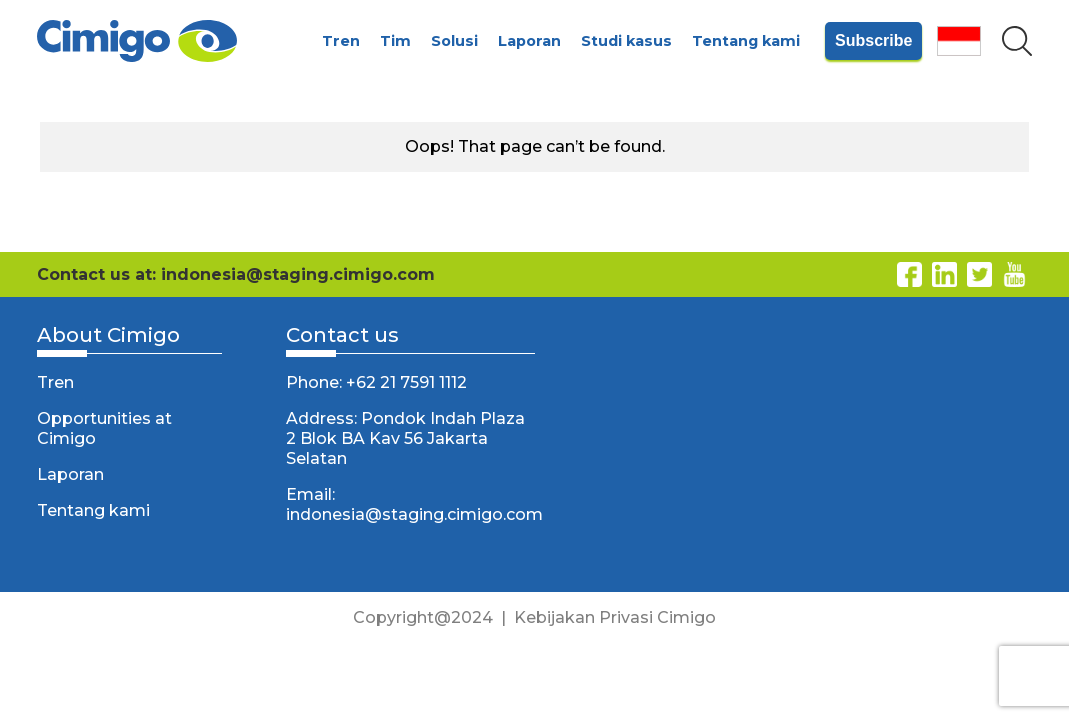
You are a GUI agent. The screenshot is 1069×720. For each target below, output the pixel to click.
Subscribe (873, 40)
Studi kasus (626, 41)
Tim (395, 41)
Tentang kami (746, 41)
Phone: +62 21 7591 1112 (376, 382)
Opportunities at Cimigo (104, 428)
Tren (341, 41)
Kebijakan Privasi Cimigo (615, 617)
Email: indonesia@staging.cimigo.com (410, 504)
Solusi (454, 41)
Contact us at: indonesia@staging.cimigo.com (236, 274)
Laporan (529, 41)
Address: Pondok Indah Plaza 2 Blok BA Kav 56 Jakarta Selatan (405, 438)
